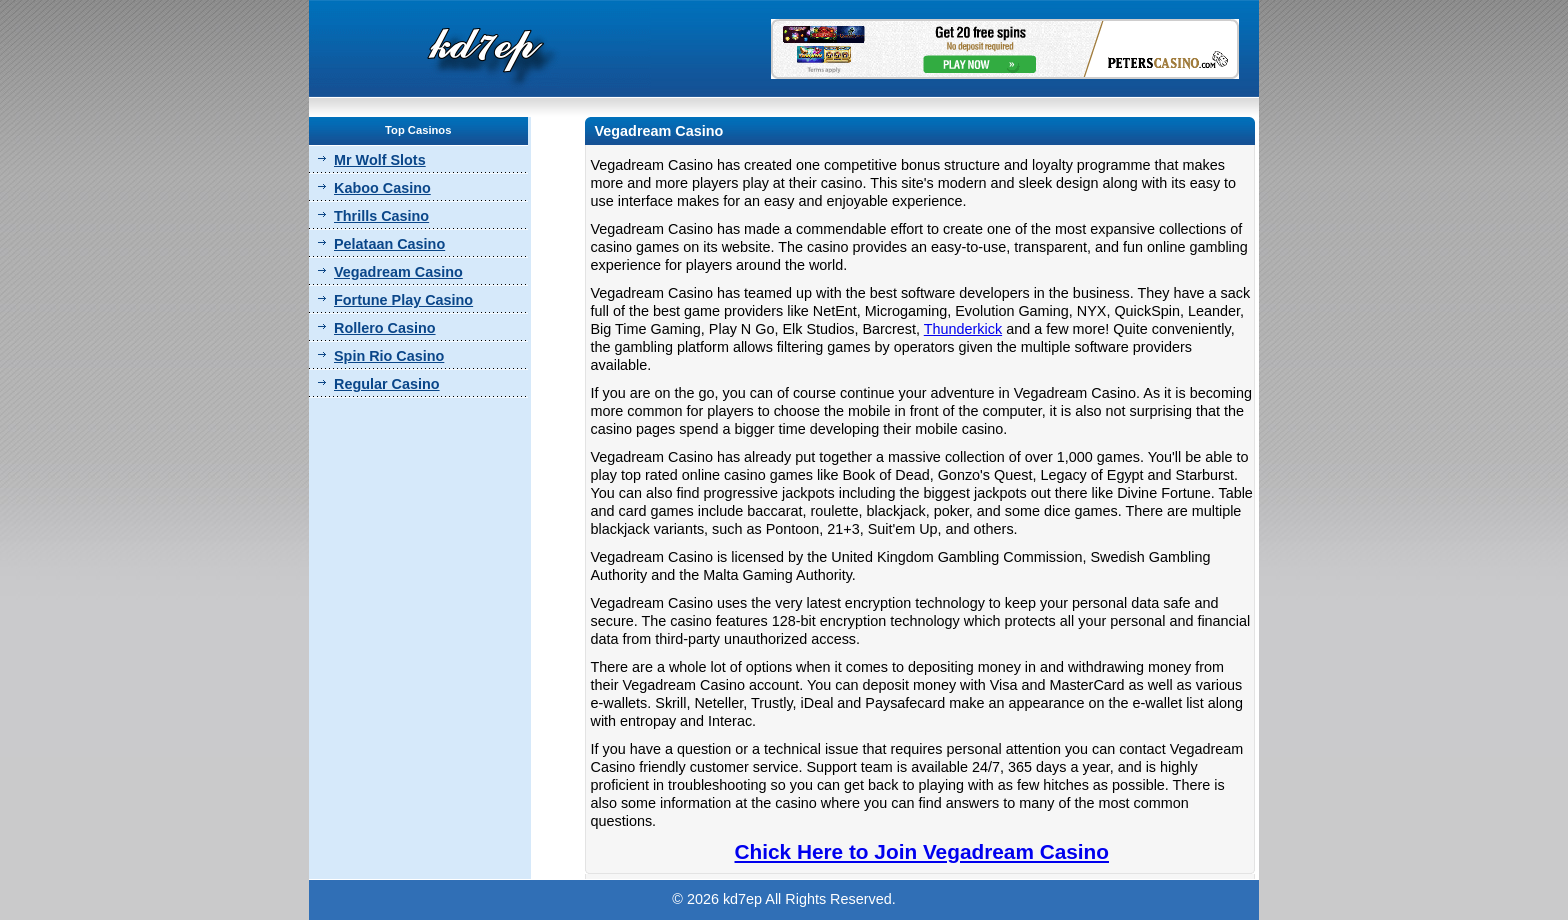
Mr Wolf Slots (380, 160)
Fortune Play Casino (403, 300)
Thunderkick (963, 329)
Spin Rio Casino (389, 356)
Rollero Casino (385, 328)
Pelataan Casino (389, 244)
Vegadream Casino (398, 272)
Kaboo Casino (382, 188)
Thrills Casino (381, 216)
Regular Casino (387, 384)
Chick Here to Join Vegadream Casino (922, 851)
